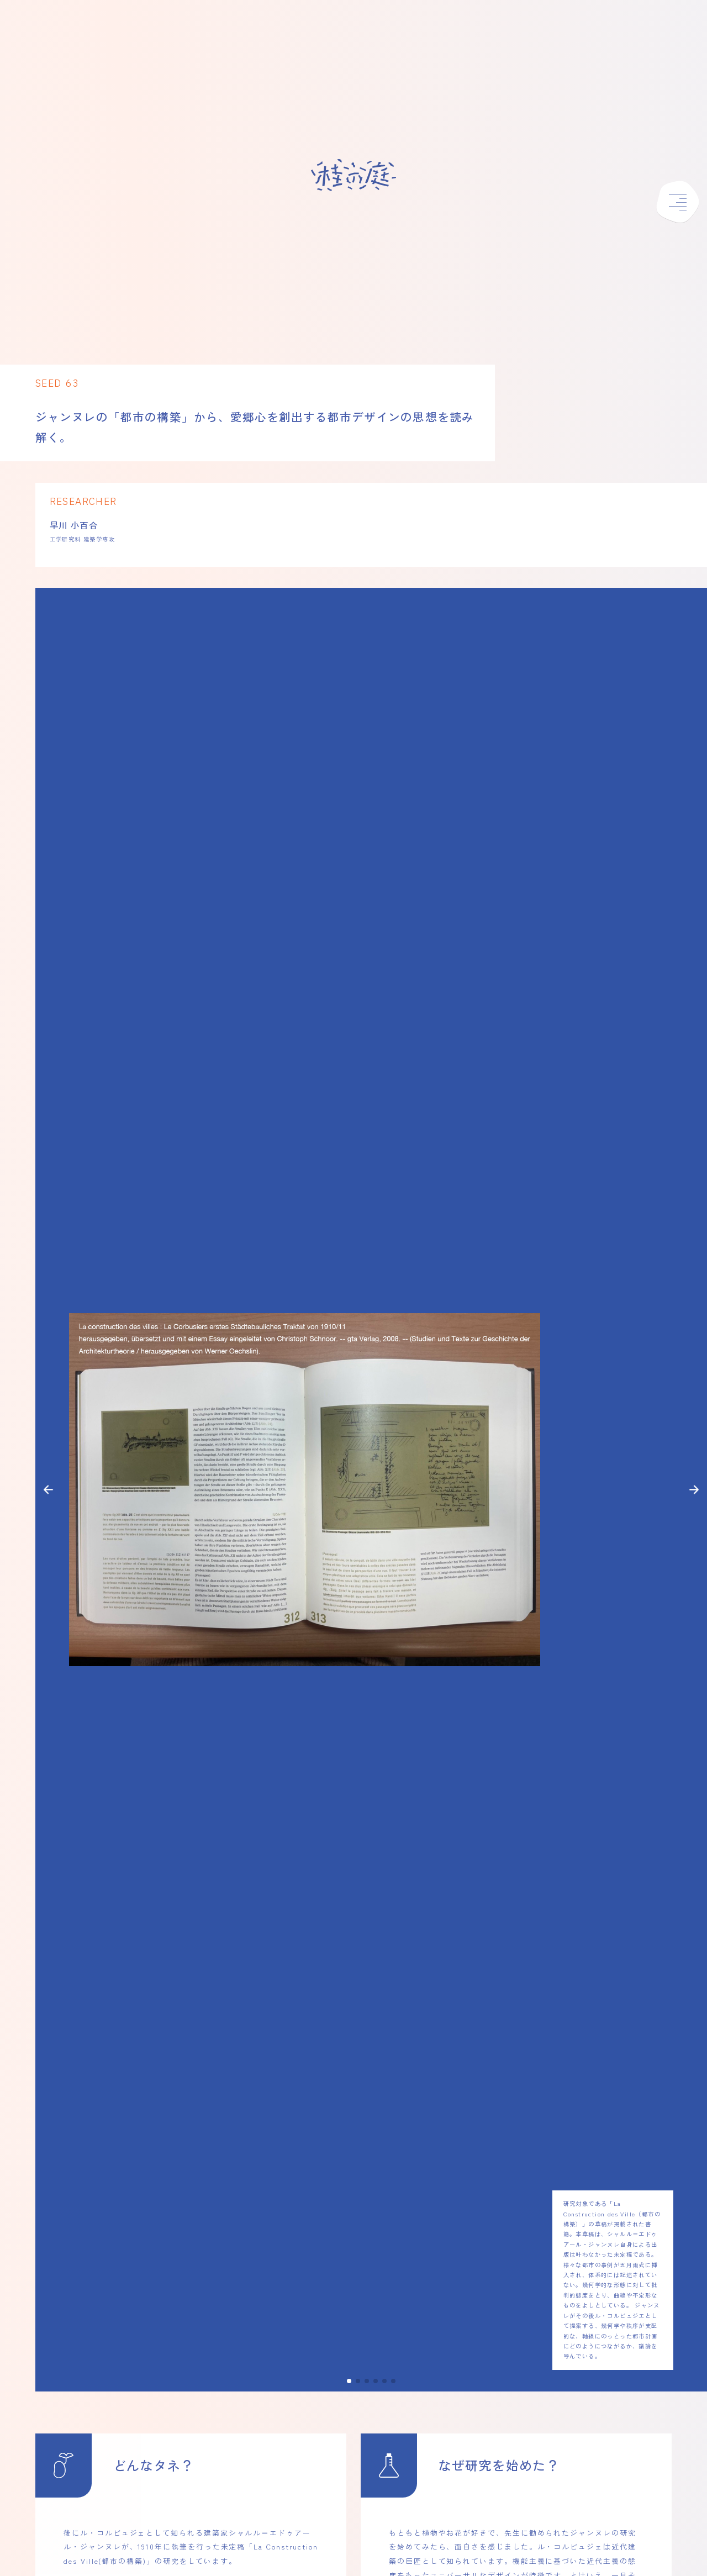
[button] (48, 1490)
